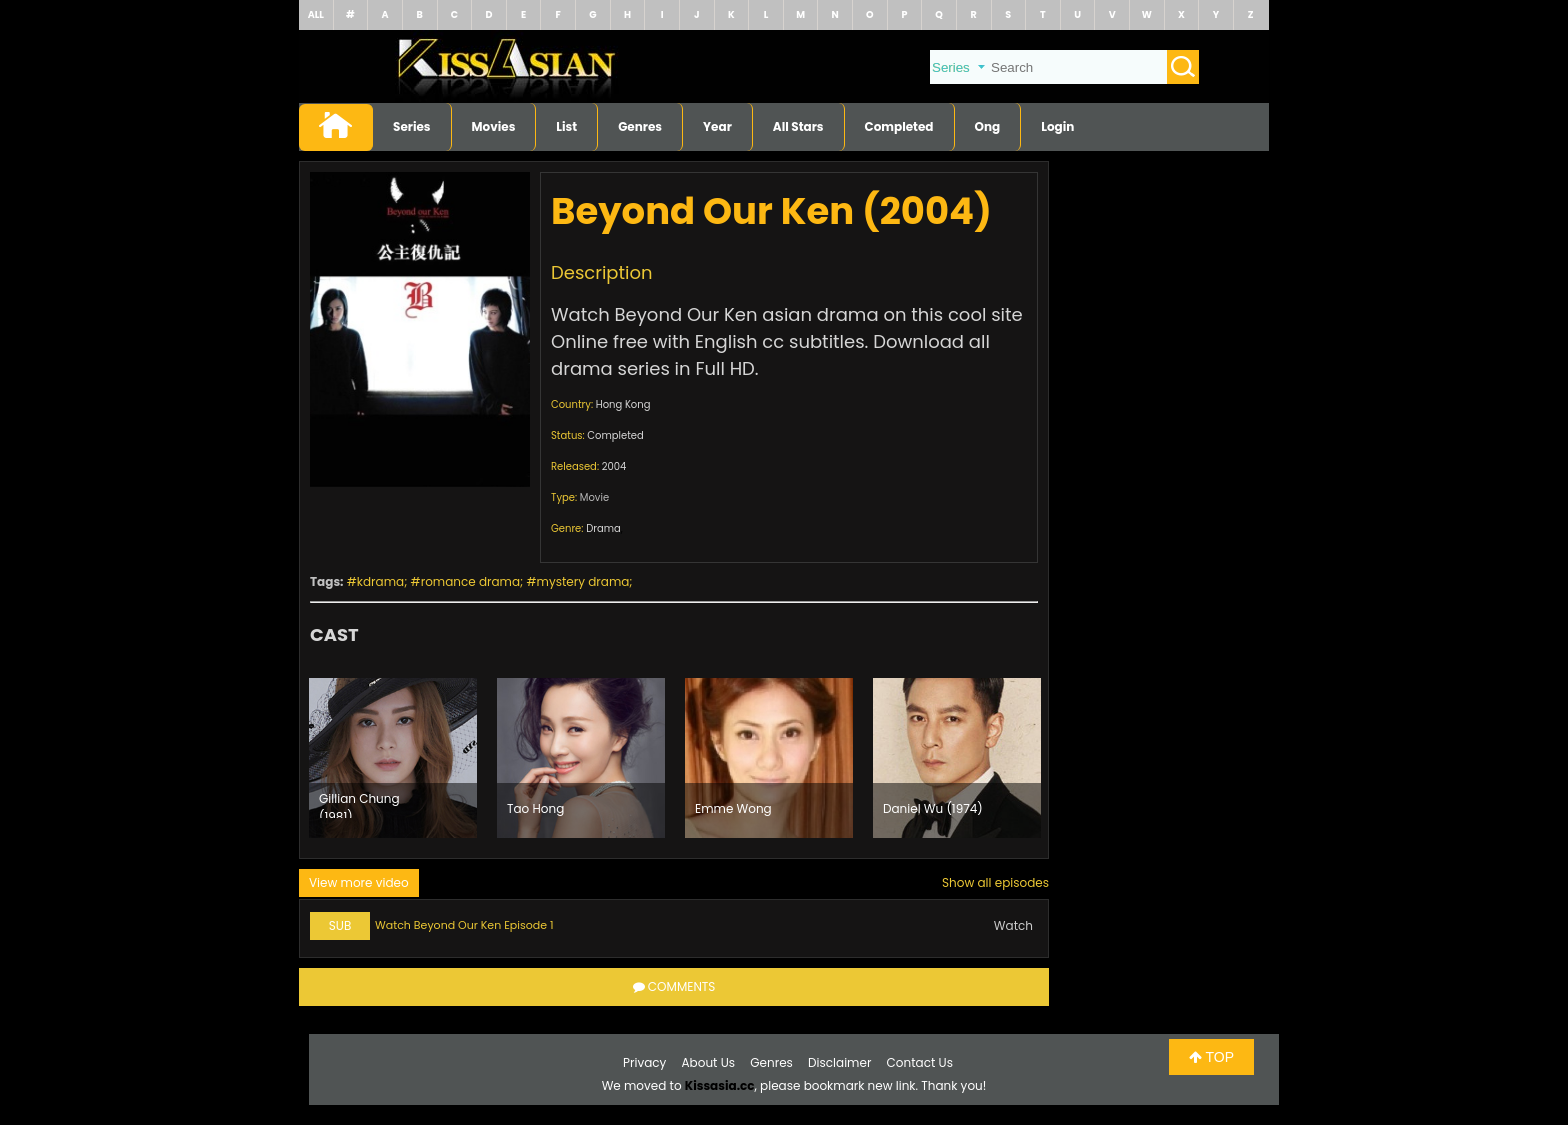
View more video (359, 882)
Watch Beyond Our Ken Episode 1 (464, 925)
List (566, 126)
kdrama (380, 581)
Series (412, 126)
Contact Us (920, 1062)
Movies (494, 126)
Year (717, 126)
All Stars (798, 126)
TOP (1211, 1057)
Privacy (644, 1062)
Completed (899, 126)
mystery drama (583, 581)
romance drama (470, 581)
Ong (988, 126)
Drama (603, 528)
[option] (393, 758)
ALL (316, 14)
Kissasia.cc (720, 1085)
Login (1057, 126)
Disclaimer (839, 1062)
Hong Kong (623, 404)
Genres (640, 126)
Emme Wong (733, 808)
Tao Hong (535, 808)
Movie (594, 497)
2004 (614, 466)
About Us (709, 1062)
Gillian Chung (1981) (359, 804)
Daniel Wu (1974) (933, 808)
